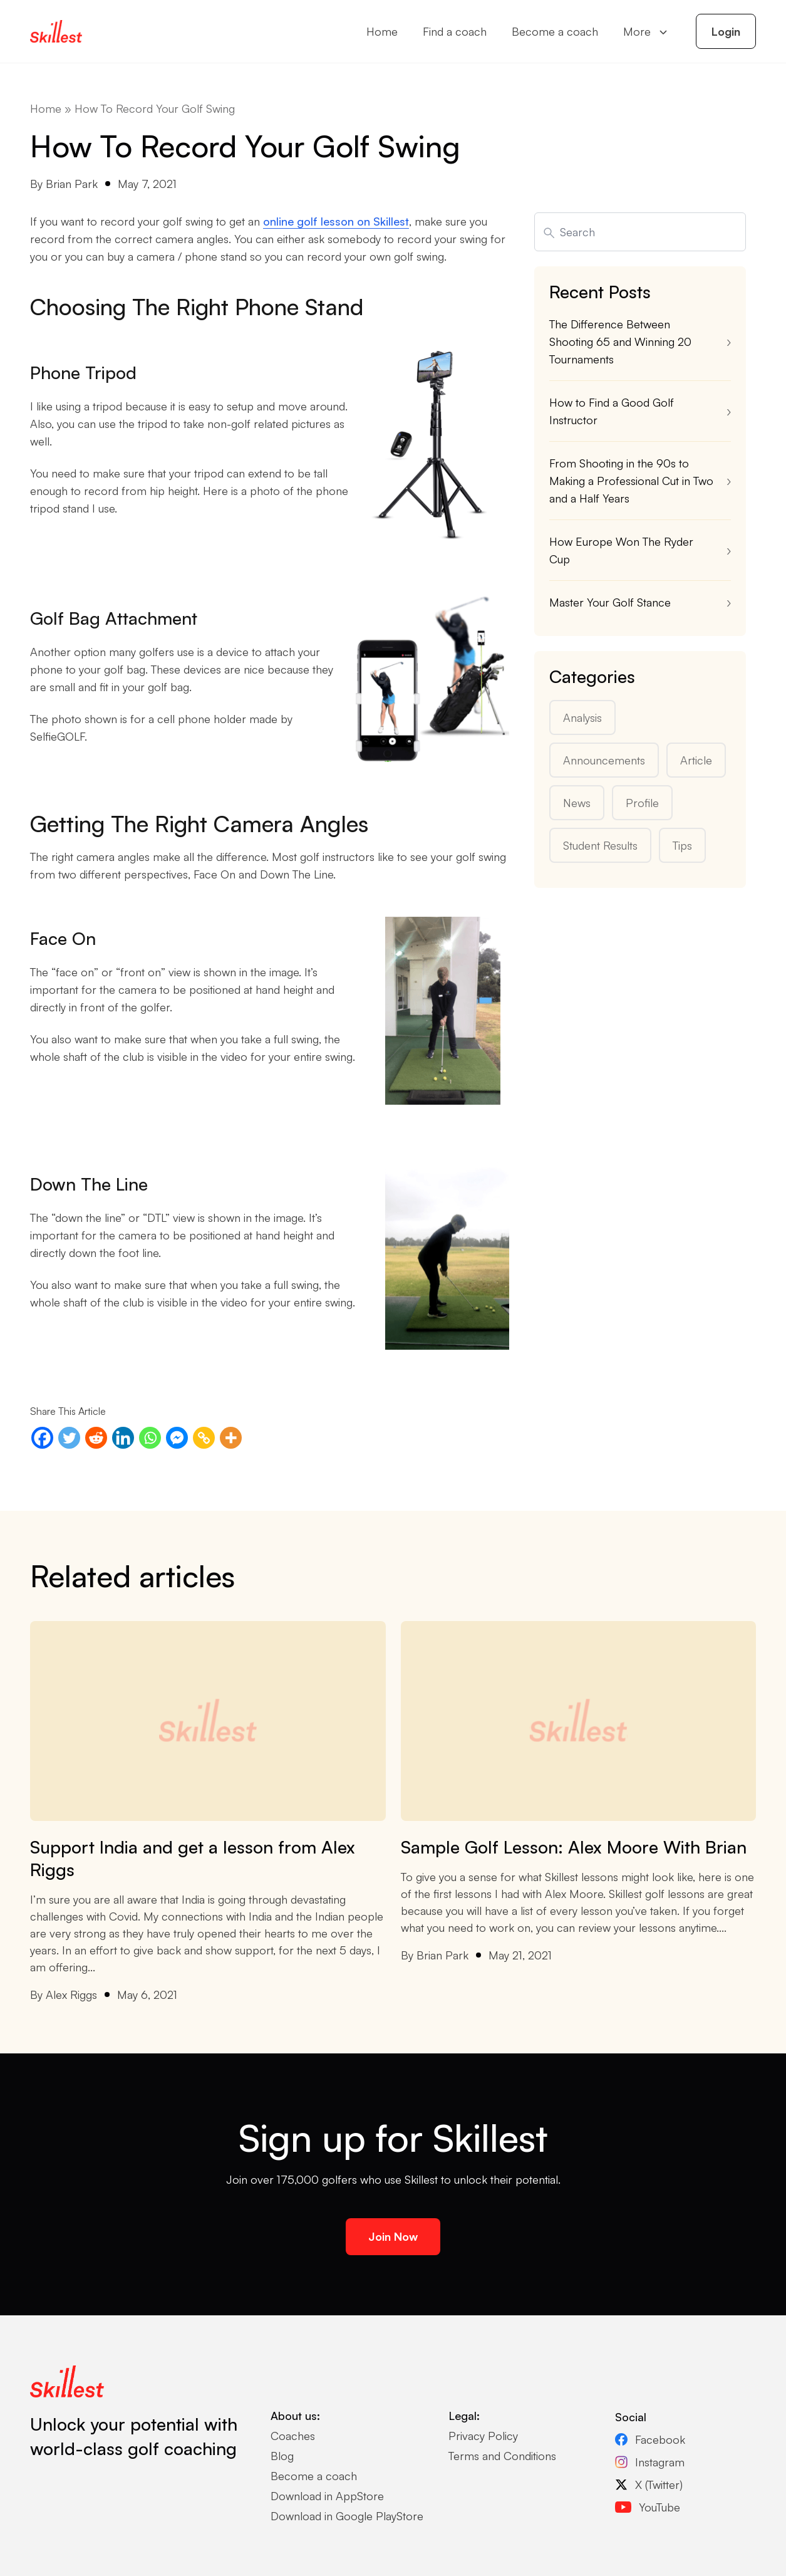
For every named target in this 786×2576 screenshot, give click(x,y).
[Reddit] (96, 1438)
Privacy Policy (483, 2436)
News (577, 803)
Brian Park (72, 183)
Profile (642, 803)
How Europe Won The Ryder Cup (621, 550)
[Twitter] (69, 1438)
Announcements (604, 760)
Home (382, 31)
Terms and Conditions (502, 2456)
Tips (682, 845)
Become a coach (555, 31)
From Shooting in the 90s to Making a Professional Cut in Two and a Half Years (631, 480)
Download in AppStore (327, 2496)
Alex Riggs (71, 1994)
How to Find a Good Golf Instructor (611, 411)
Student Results (600, 845)
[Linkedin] (123, 1438)
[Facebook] (42, 1438)
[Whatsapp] (150, 1438)
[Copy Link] (204, 1438)
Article (696, 760)
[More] (231, 1438)
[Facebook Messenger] (177, 1438)
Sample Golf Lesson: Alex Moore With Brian (574, 1847)
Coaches (293, 2436)
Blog (282, 2456)
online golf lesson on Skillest (336, 221)
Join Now (393, 2236)
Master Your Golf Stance (610, 602)
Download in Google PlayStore (347, 2516)
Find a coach (455, 31)
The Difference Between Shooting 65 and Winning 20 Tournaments (620, 341)
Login (725, 31)
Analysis (582, 717)
